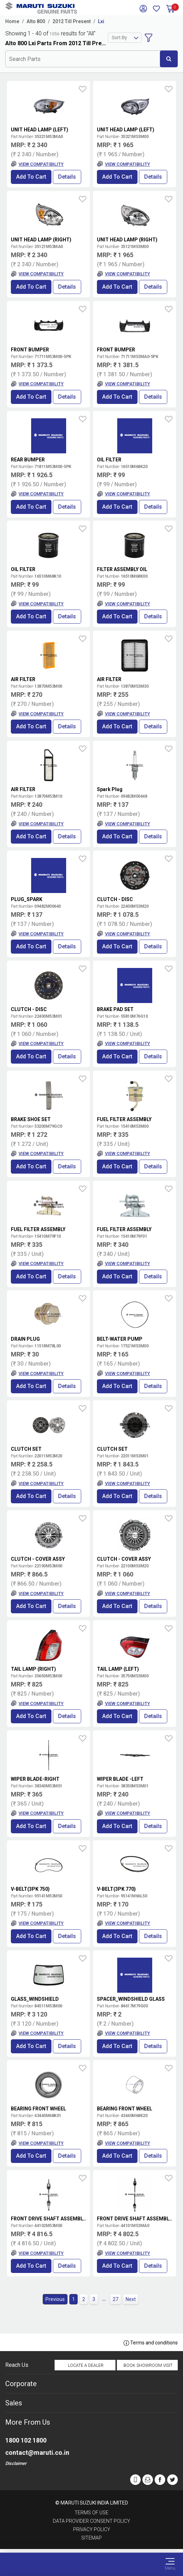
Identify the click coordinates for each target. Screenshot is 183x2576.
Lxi (101, 21)
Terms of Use (91, 2512)
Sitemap (91, 2538)
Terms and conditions (151, 2343)
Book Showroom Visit (148, 2365)
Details (67, 176)
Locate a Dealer (86, 2365)
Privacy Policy (91, 2529)
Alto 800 (36, 21)
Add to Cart (31, 176)
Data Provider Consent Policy (91, 2521)
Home (12, 21)
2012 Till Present (71, 21)
